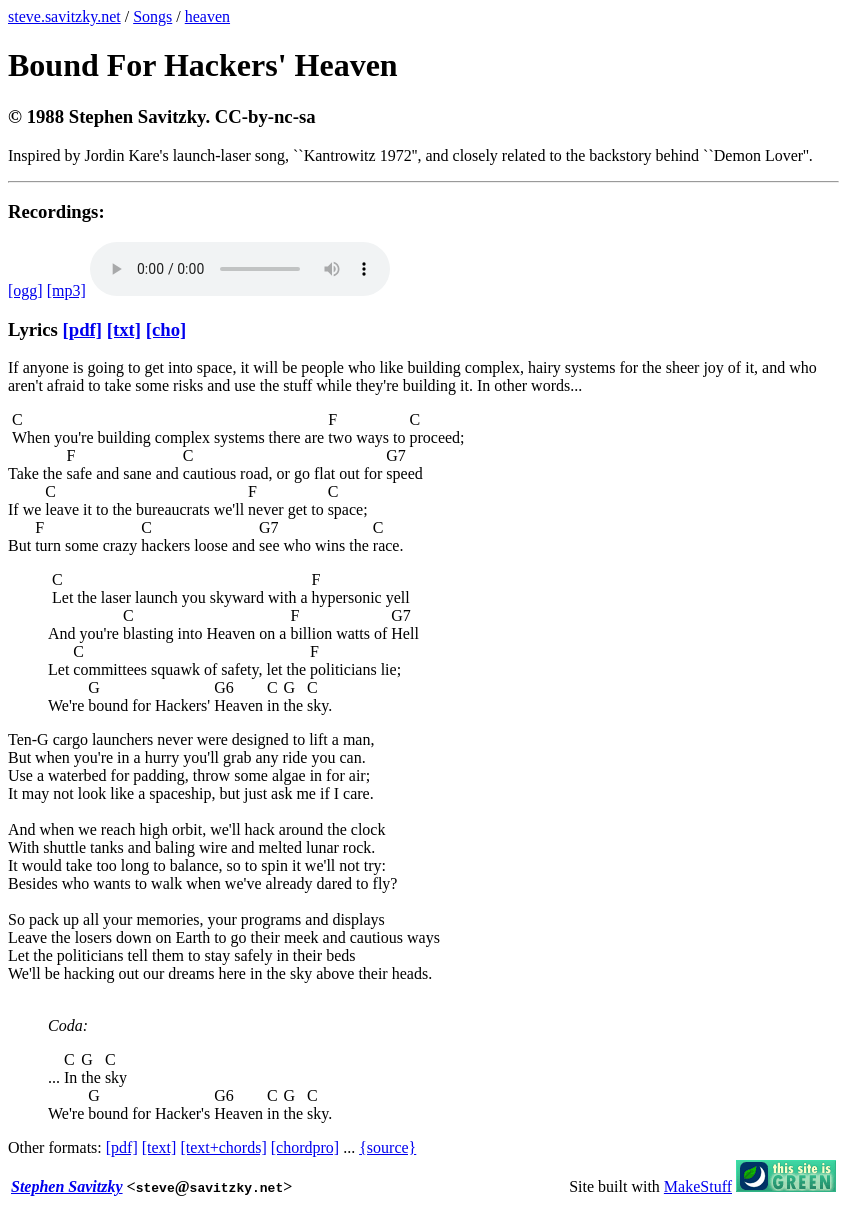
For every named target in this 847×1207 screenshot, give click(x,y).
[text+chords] (223, 1147)
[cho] (166, 329)
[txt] (124, 329)
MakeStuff (698, 1186)
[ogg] (25, 290)
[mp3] (66, 290)
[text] (159, 1147)
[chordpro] (305, 1147)
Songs (152, 16)
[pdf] (83, 329)
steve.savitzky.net (64, 16)
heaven (207, 16)
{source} (387, 1147)
